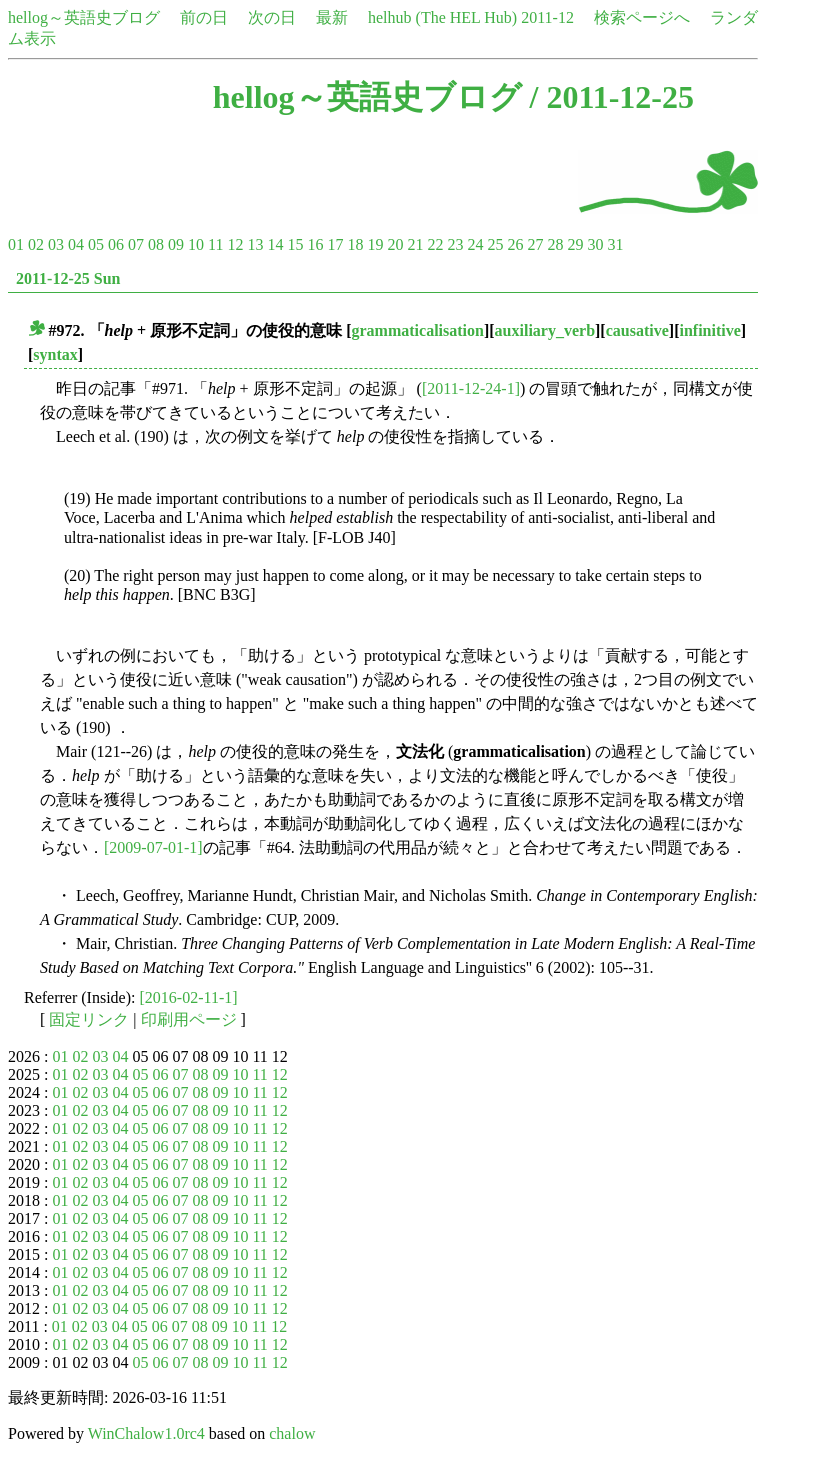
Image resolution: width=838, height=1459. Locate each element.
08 (156, 244)
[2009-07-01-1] (153, 847)
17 (335, 244)
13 (255, 244)
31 (615, 244)
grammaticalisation (418, 330)
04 (76, 244)
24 (475, 244)
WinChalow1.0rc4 (146, 1433)
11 (215, 244)
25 (495, 244)
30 (595, 244)
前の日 (204, 17)
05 (96, 244)
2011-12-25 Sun (68, 278)
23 (455, 244)
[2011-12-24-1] (471, 388)
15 (295, 244)
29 (575, 244)
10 (196, 244)
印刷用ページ (189, 1019)
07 (136, 244)
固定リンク (89, 1019)
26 (515, 244)
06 (116, 244)
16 (315, 244)
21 (415, 244)
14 (275, 244)
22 (435, 244)
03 (56, 244)
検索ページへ (642, 17)
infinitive (709, 330)
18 (355, 244)
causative (637, 330)
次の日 (272, 17)
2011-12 (547, 17)
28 (555, 244)
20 (395, 244)
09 (176, 244)
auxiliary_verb (545, 330)
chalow (292, 1433)
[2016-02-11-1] (189, 997)
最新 (332, 17)
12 (235, 244)
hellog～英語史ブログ (84, 17)
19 (375, 244)
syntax (55, 354)
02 (36, 244)
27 (535, 244)
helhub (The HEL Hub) (442, 17)
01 (16, 244)
